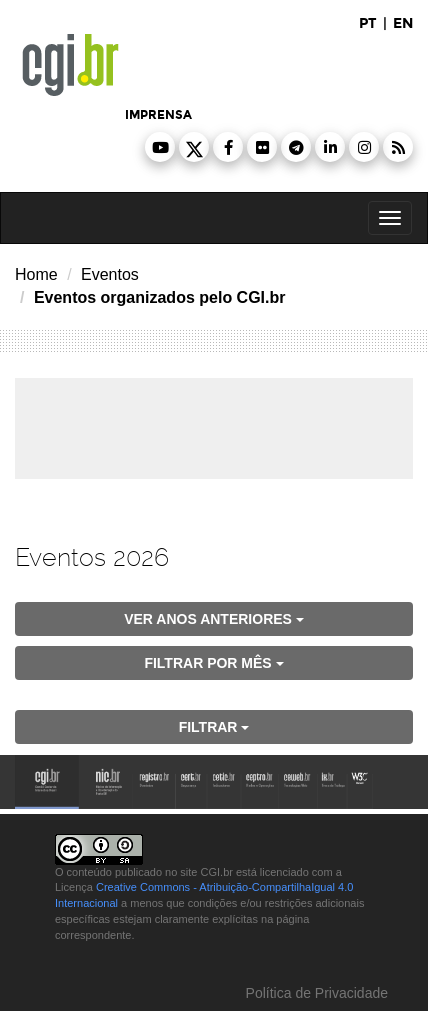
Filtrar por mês (213, 663)
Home (36, 274)
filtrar (214, 727)
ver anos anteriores (214, 619)
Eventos (110, 274)
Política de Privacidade (315, 993)
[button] (160, 147)
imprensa (158, 115)
